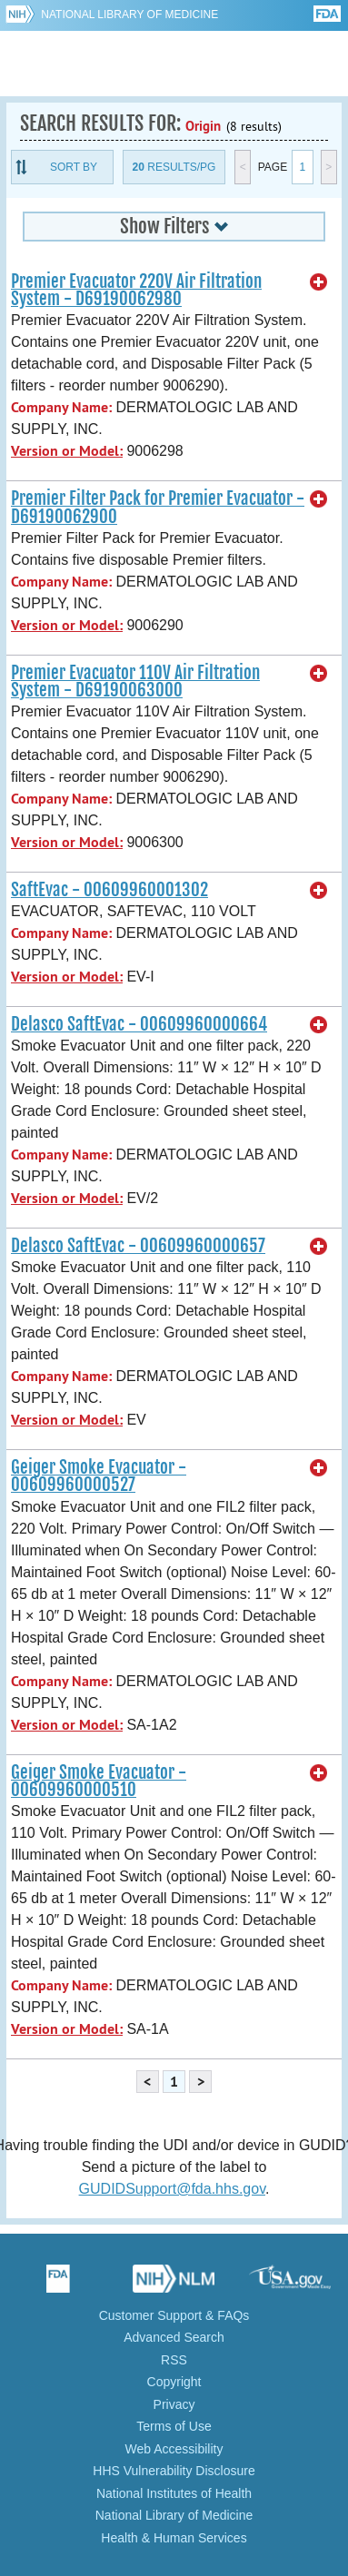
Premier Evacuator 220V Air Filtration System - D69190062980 (136, 290)
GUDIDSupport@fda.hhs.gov (172, 2188)
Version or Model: (67, 450)
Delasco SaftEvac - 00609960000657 (138, 1246)
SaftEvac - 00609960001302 (109, 890)
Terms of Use (173, 2426)
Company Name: (61, 407)
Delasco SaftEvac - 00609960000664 (139, 1024)
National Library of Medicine (129, 14)
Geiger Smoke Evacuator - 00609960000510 (98, 1781)
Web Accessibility (174, 2449)
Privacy (174, 2404)
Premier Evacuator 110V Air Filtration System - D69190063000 (135, 681)
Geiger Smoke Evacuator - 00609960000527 (98, 1475)
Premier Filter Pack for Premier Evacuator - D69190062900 (157, 507)
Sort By (73, 167)
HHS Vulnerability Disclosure (173, 2470)
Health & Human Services (173, 2538)
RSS (174, 2360)
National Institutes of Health (174, 2493)
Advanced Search (174, 2337)
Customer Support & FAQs (174, 2315)
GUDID (174, 63)
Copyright (174, 2381)
